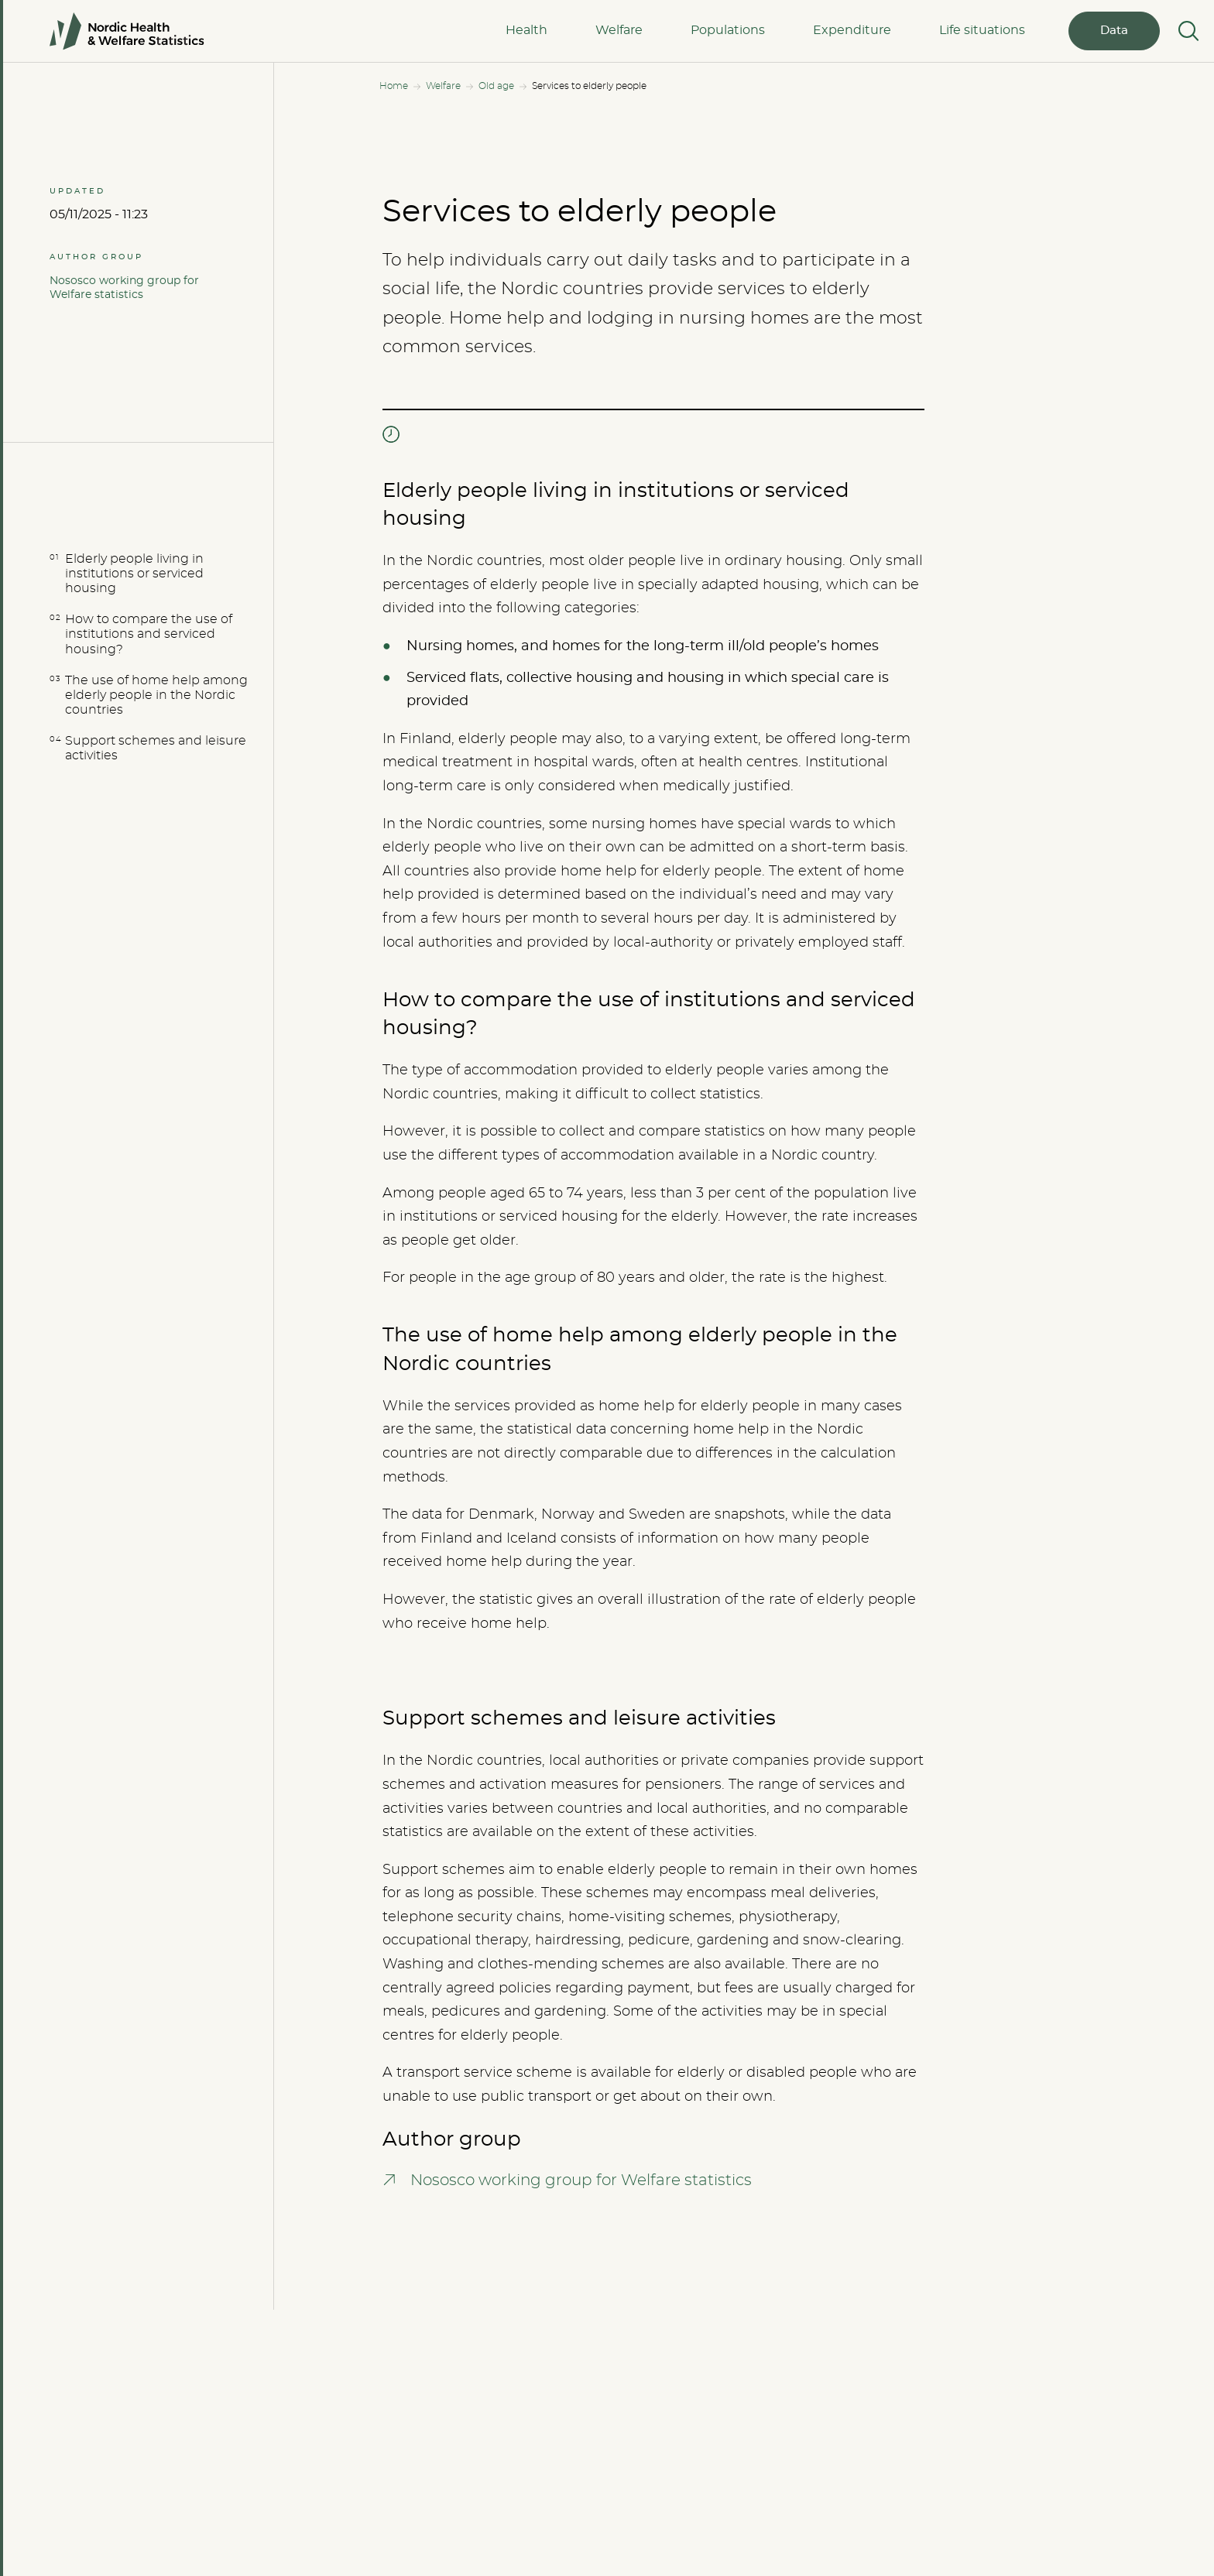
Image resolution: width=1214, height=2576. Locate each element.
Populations (728, 30)
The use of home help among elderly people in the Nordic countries (156, 695)
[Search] (1187, 31)
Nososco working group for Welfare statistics (124, 288)
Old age (496, 86)
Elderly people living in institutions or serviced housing (134, 573)
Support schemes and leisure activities (155, 748)
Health (526, 30)
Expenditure (852, 30)
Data (1114, 30)
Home (393, 86)
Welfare (619, 30)
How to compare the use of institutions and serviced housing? (148, 634)
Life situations (982, 30)
